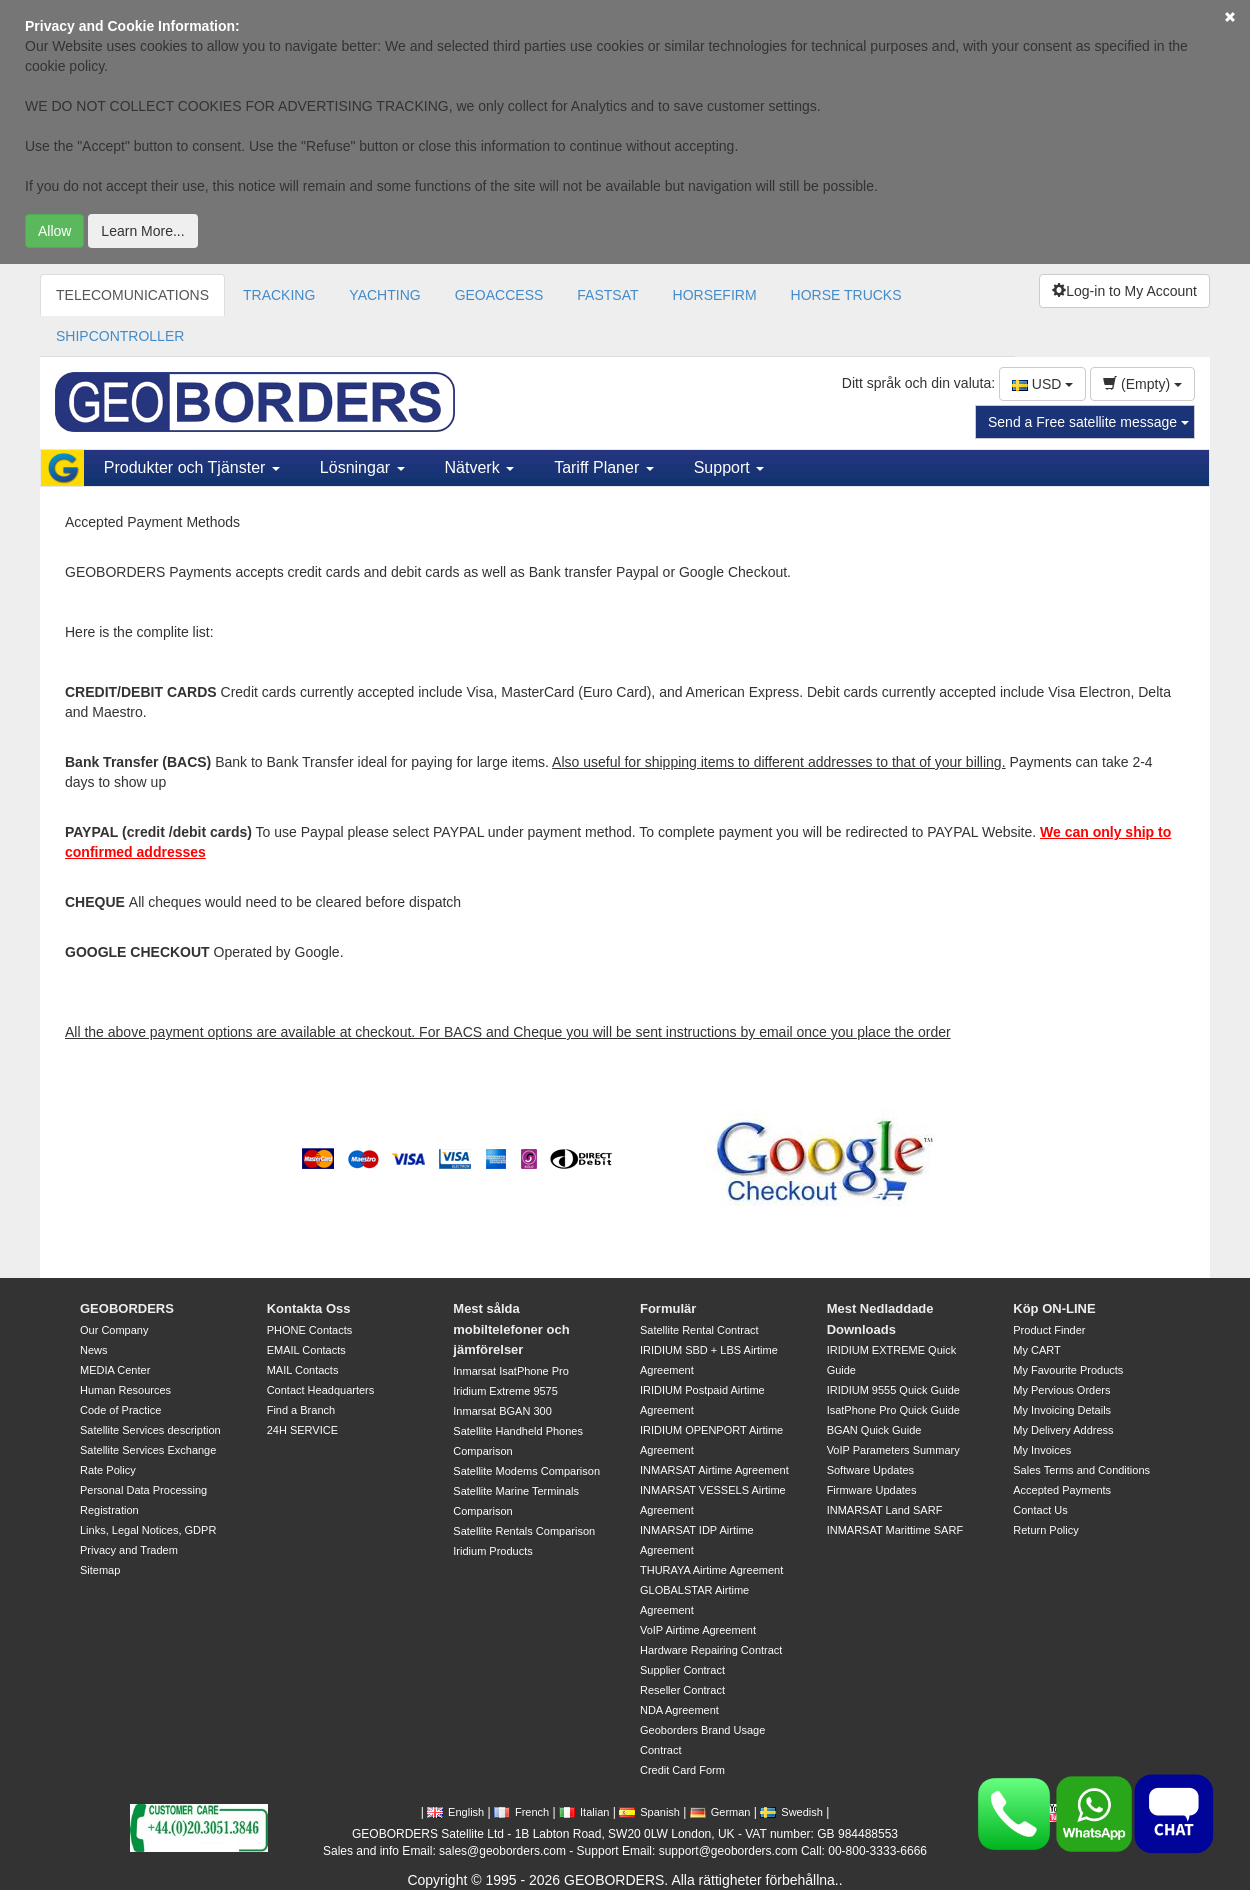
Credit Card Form (682, 1770)
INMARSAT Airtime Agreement (714, 1470)
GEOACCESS (499, 295)
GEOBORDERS (127, 1308)
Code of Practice (120, 1410)
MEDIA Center (115, 1370)
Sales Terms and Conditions (1081, 1470)
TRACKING (279, 295)
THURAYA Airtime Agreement (711, 1570)
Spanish (649, 1812)
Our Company (114, 1330)
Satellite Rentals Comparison (524, 1531)
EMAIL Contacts (306, 1350)
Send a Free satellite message (1088, 422)
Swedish (791, 1812)
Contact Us (1040, 1510)
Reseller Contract (682, 1690)
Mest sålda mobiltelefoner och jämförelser (511, 1329)
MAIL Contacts (303, 1370)
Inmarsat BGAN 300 (502, 1411)
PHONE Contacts (310, 1330)
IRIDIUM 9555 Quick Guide (893, 1390)
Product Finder (1049, 1330)
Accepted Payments (1062, 1490)
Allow (54, 231)
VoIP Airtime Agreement (698, 1630)
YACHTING (384, 295)
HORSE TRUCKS (846, 295)
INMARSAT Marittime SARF (895, 1530)
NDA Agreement (679, 1710)
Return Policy (1045, 1530)
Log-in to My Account (1124, 291)
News (94, 1350)
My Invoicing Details (1062, 1410)
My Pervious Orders (1061, 1390)
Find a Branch (301, 1410)
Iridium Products (492, 1551)
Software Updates (870, 1470)
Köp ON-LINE (1054, 1308)
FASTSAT (607, 295)
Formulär (668, 1308)
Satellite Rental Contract (699, 1330)
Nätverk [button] (480, 467)
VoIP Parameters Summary (893, 1450)
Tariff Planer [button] (604, 467)
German (720, 1812)
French (521, 1812)
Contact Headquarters (321, 1390)
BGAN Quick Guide (874, 1430)
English (455, 1812)
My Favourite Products (1068, 1370)
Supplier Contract (682, 1670)
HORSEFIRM (715, 295)
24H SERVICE (302, 1430)
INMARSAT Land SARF (885, 1510)
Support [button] (729, 467)
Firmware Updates (872, 1490)
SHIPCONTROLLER (120, 336)
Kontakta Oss (309, 1308)
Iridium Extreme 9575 (505, 1391)
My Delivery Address (1063, 1430)
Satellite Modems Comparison (526, 1471)
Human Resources (125, 1390)
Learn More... (142, 231)
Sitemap (100, 1570)
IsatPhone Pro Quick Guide (893, 1410)
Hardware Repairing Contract (711, 1650)
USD (1042, 384)
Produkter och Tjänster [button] (192, 467)
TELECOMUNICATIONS (132, 295)
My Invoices (1042, 1450)
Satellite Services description (150, 1430)
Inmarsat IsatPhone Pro (511, 1371)
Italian (584, 1812)
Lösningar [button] (362, 467)
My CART (1036, 1350)
